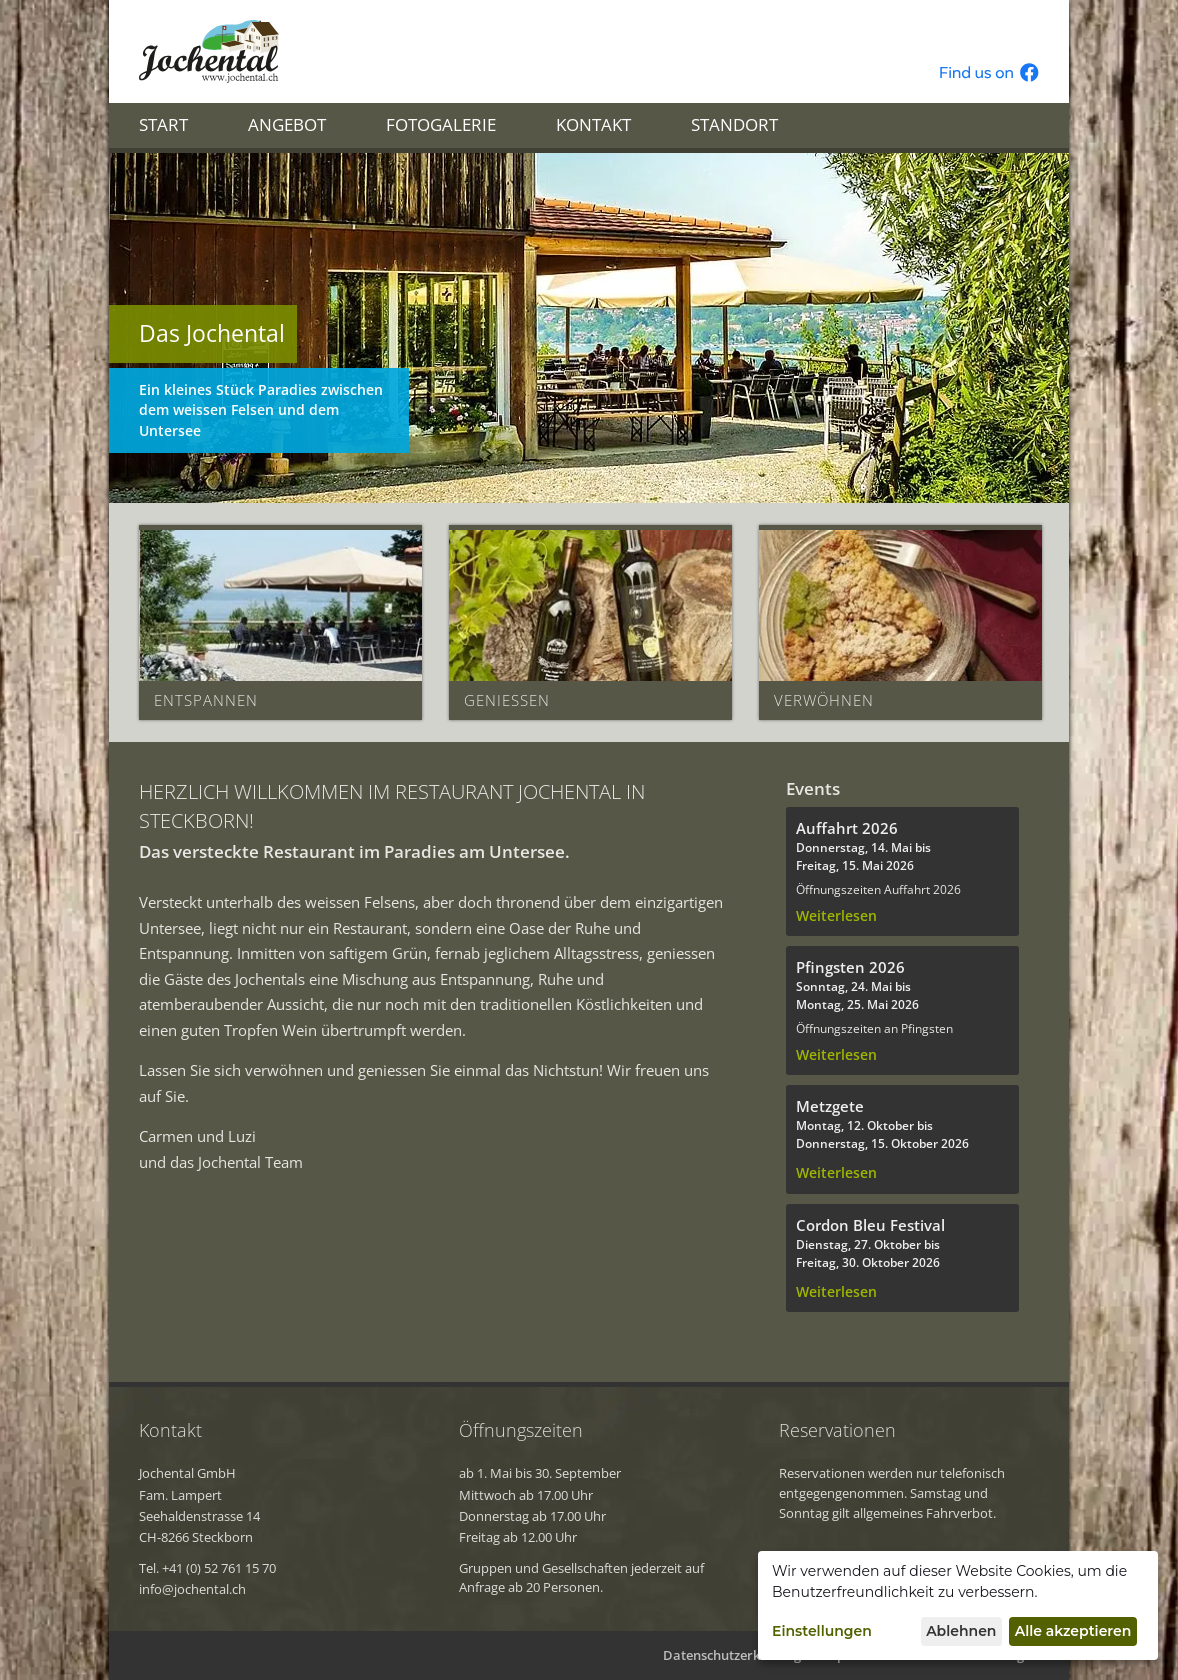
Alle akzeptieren (1073, 1631)
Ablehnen (961, 1631)
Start (163, 124)
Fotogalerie (441, 124)
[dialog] (958, 1605)
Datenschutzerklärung (732, 1655)
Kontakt (593, 124)
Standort (734, 124)
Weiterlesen (836, 916)
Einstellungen (822, 1631)
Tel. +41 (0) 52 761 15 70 (207, 1568)
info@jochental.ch (192, 1589)
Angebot (287, 124)
